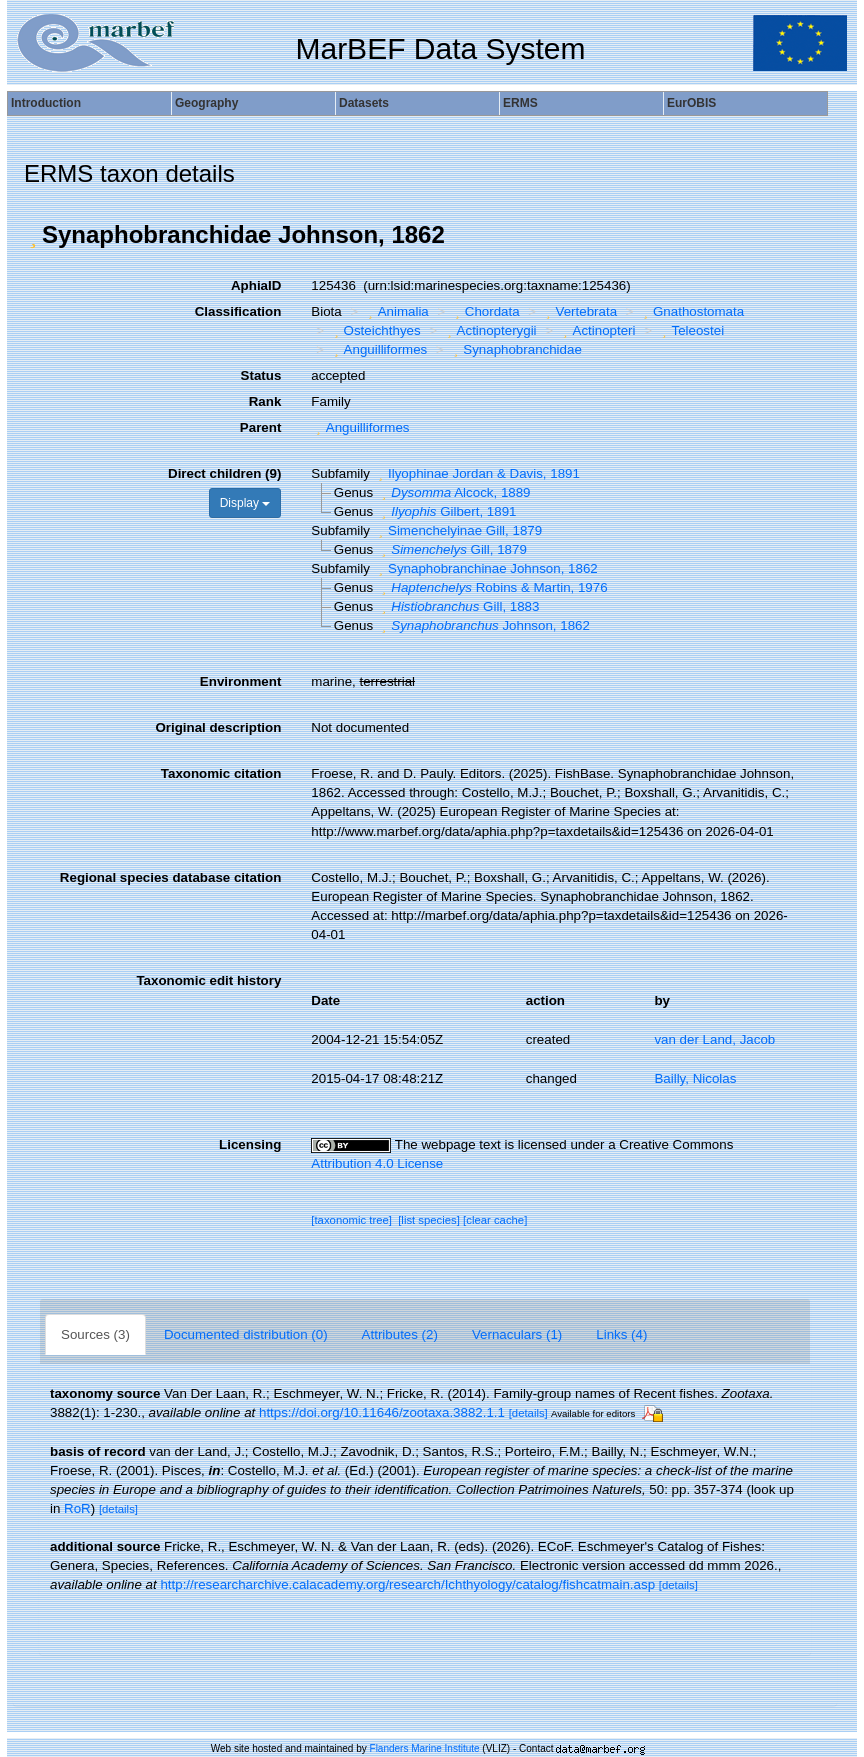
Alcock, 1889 (454, 492)
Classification (238, 311)
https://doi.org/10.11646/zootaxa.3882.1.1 (382, 1412)
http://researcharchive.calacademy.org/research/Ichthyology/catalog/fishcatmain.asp (407, 1584)
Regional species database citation (170, 877)
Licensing (250, 1144)
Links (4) (621, 1334)
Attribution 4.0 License (377, 1163)
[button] (33, 235)
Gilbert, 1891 (447, 511)
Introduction (46, 103)
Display (245, 503)
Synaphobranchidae (515, 349)
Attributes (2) (400, 1334)
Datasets (364, 103)
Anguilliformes (378, 349)
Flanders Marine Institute (425, 1748)
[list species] (429, 1220)
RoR (77, 1508)
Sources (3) (95, 1334)
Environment (240, 681)
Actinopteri (596, 330)
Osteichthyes (375, 330)
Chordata (484, 311)
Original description (218, 727)
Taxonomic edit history (208, 980)
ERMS (520, 103)
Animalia (396, 311)
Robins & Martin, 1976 (492, 587)
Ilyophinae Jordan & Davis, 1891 (477, 473)
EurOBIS (691, 103)
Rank (265, 401)
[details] (528, 1413)
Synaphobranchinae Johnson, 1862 (486, 568)
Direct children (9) (224, 473)
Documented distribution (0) (246, 1334)
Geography (206, 103)
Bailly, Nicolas (695, 1078)
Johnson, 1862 (483, 625)
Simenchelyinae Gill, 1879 (458, 530)
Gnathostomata (692, 311)
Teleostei (690, 330)
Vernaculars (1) (517, 1334)
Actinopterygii (489, 330)
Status (261, 375)
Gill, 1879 (452, 549)
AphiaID (256, 285)
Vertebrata (579, 311)
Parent (260, 427)
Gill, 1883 (458, 606)
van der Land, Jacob (714, 1039)
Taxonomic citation (221, 773)
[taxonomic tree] (351, 1220)
